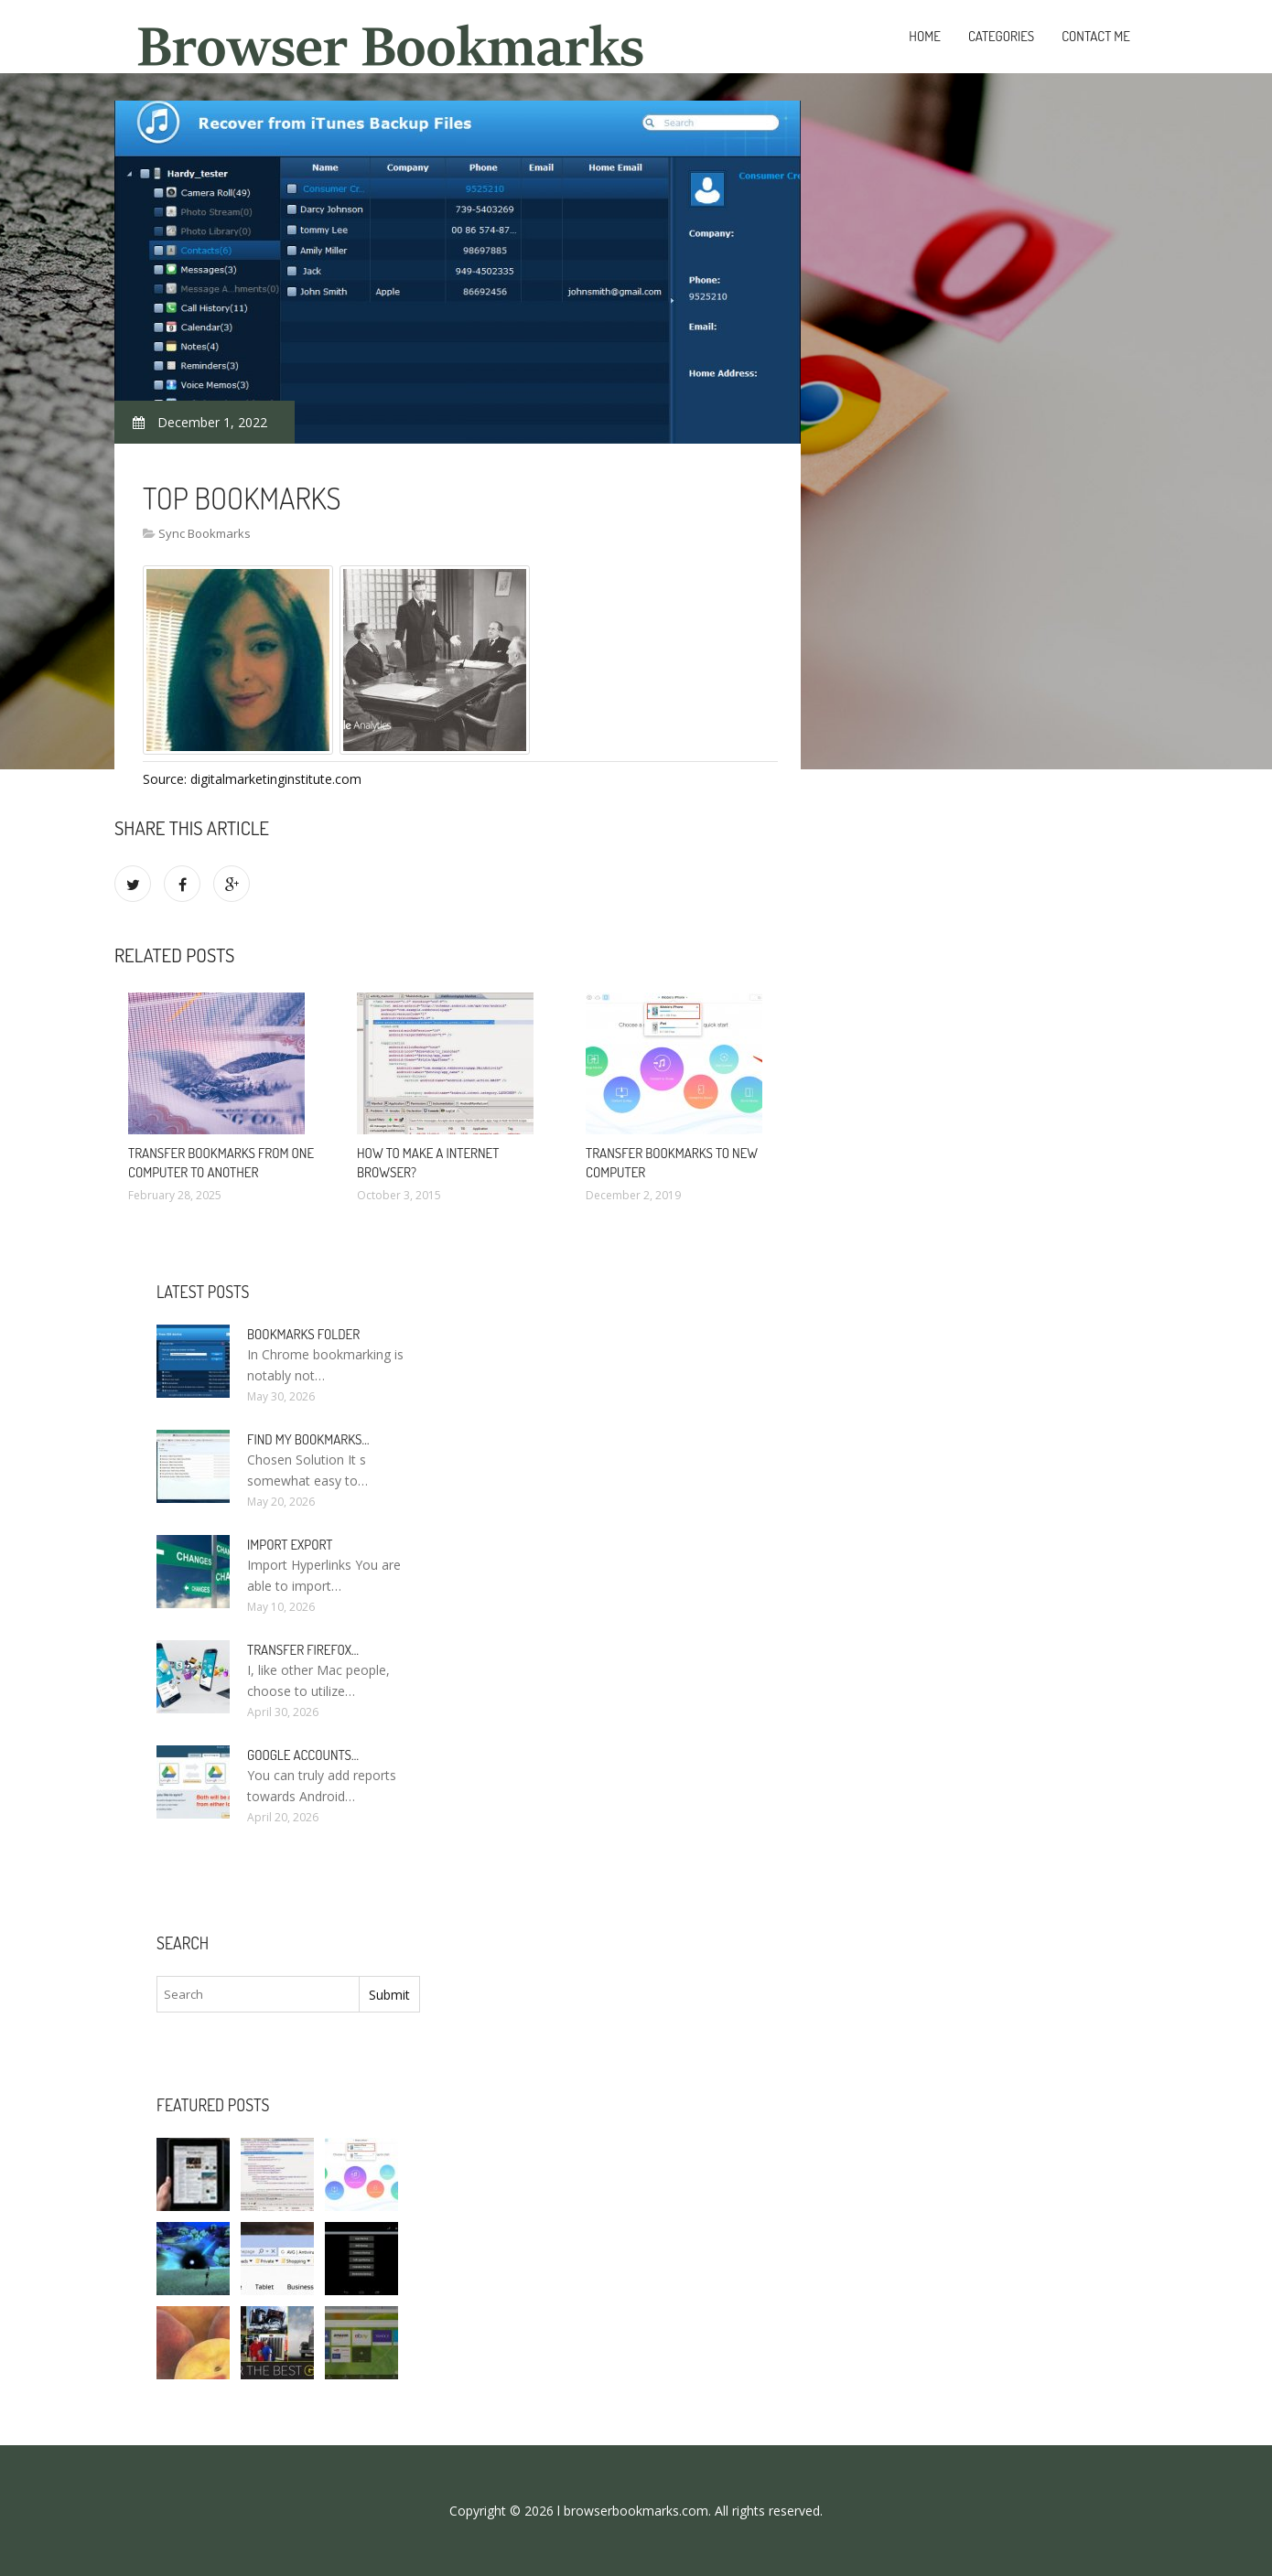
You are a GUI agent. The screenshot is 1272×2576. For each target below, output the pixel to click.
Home (925, 36)
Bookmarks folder (303, 1334)
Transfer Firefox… (303, 1649)
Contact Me (1096, 36)
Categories (1001, 36)
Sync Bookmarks (204, 533)
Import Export (289, 1544)
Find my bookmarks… (308, 1439)
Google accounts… (303, 1755)
